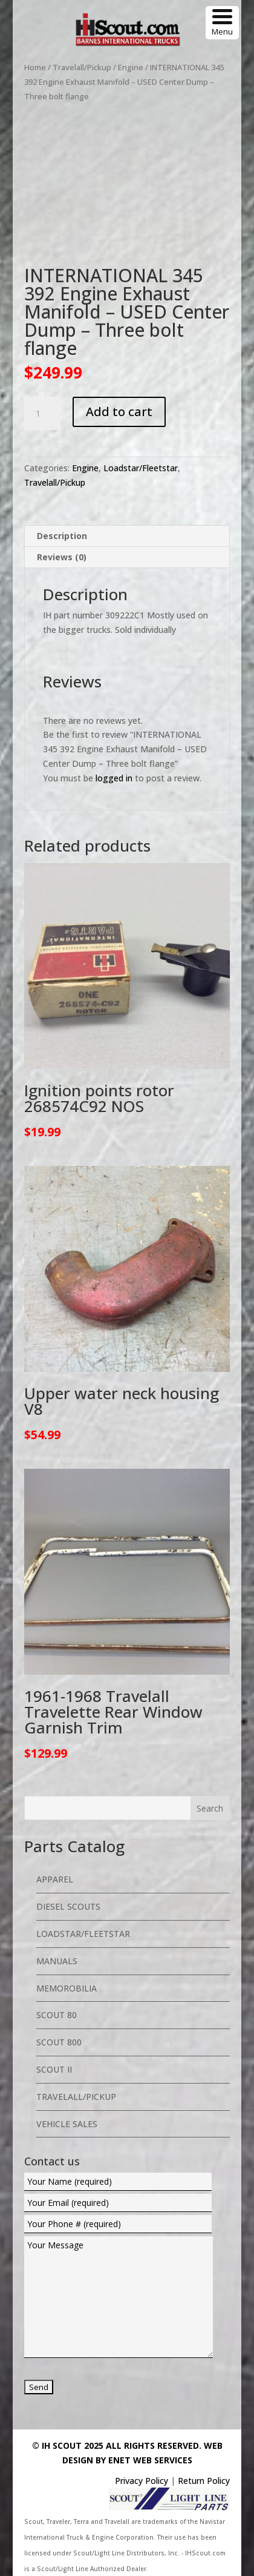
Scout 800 (59, 2042)
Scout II (54, 2069)
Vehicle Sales (66, 2124)
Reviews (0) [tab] (61, 557)
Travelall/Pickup (82, 67)
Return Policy (204, 2480)
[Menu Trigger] (222, 22)
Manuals (56, 1961)
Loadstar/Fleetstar (140, 468)
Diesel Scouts (68, 1906)
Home (35, 67)
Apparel (54, 1879)
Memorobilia (66, 1988)
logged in (114, 778)
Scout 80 (56, 2015)
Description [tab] (62, 535)
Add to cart (119, 411)
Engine (130, 67)
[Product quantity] (42, 414)
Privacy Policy (141, 2480)
